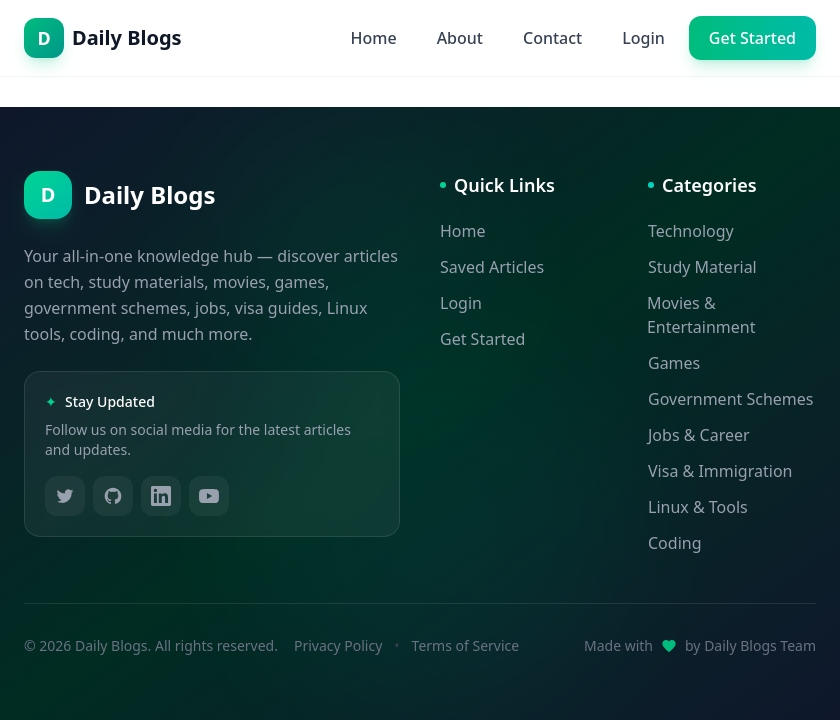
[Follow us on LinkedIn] (161, 496)
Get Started (752, 38)
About (460, 38)
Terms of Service (466, 645)
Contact (552, 38)
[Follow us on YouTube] (209, 496)
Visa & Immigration (720, 471)
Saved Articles (492, 267)
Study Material (702, 267)
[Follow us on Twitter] (65, 496)
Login (643, 38)
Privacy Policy (338, 645)
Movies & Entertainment (702, 315)
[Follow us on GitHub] (113, 496)
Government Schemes (731, 399)
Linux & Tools (698, 507)
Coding (675, 543)
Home (374, 38)
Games (674, 363)
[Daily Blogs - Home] (103, 38)
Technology (691, 231)
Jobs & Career (699, 435)
